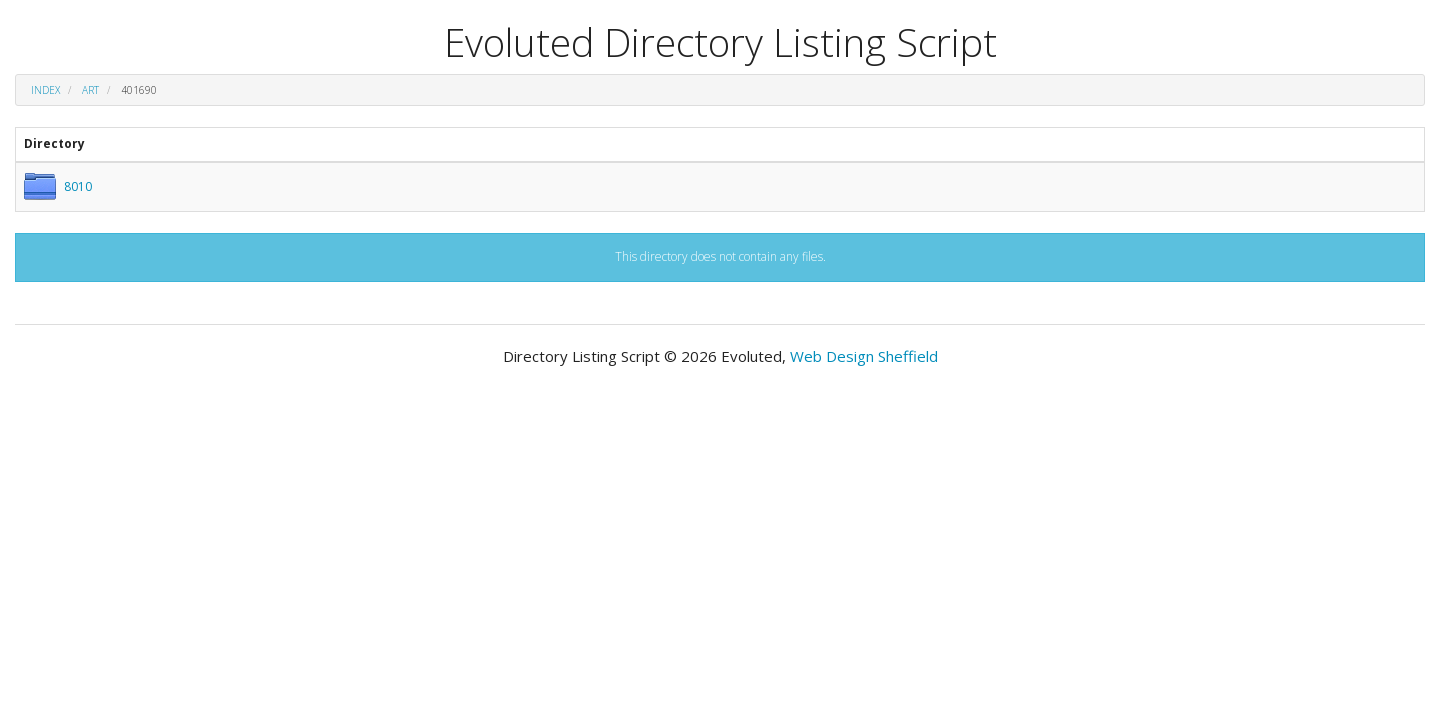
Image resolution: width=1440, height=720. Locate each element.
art (90, 90)
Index (45, 90)
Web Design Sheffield (864, 356)
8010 (78, 186)
